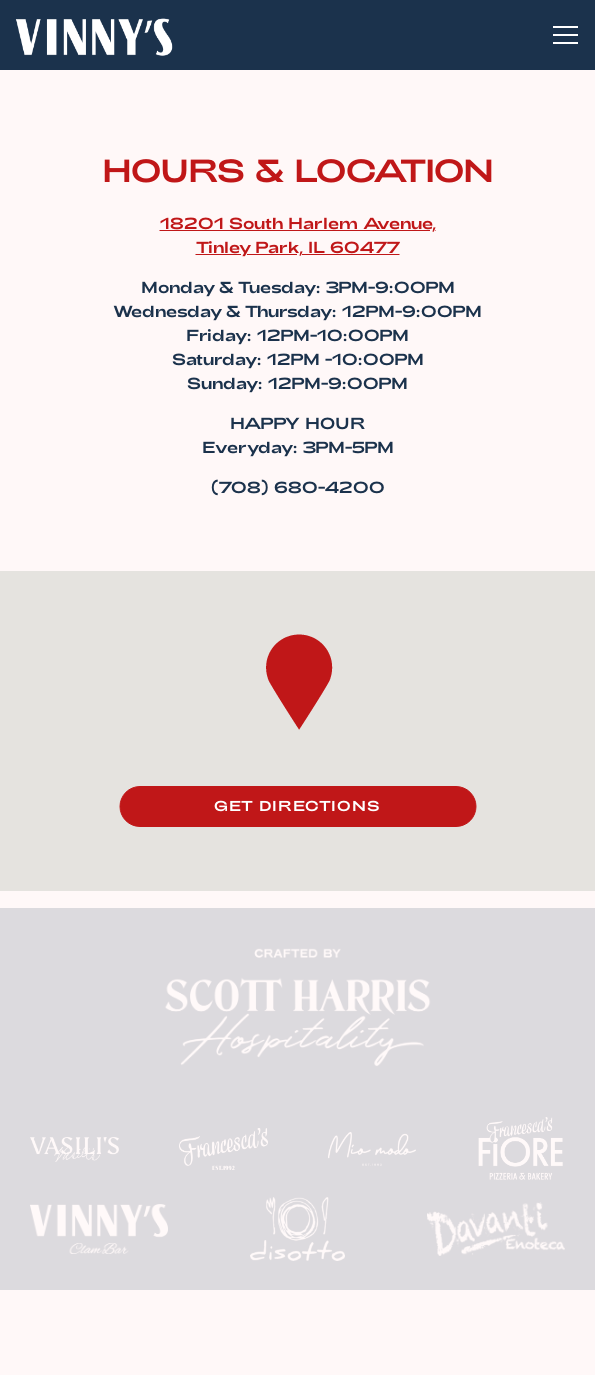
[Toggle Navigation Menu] (565, 35)
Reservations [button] (297, 1297)
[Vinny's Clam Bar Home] (94, 35)
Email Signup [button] (298, 1349)
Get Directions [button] (297, 805)
